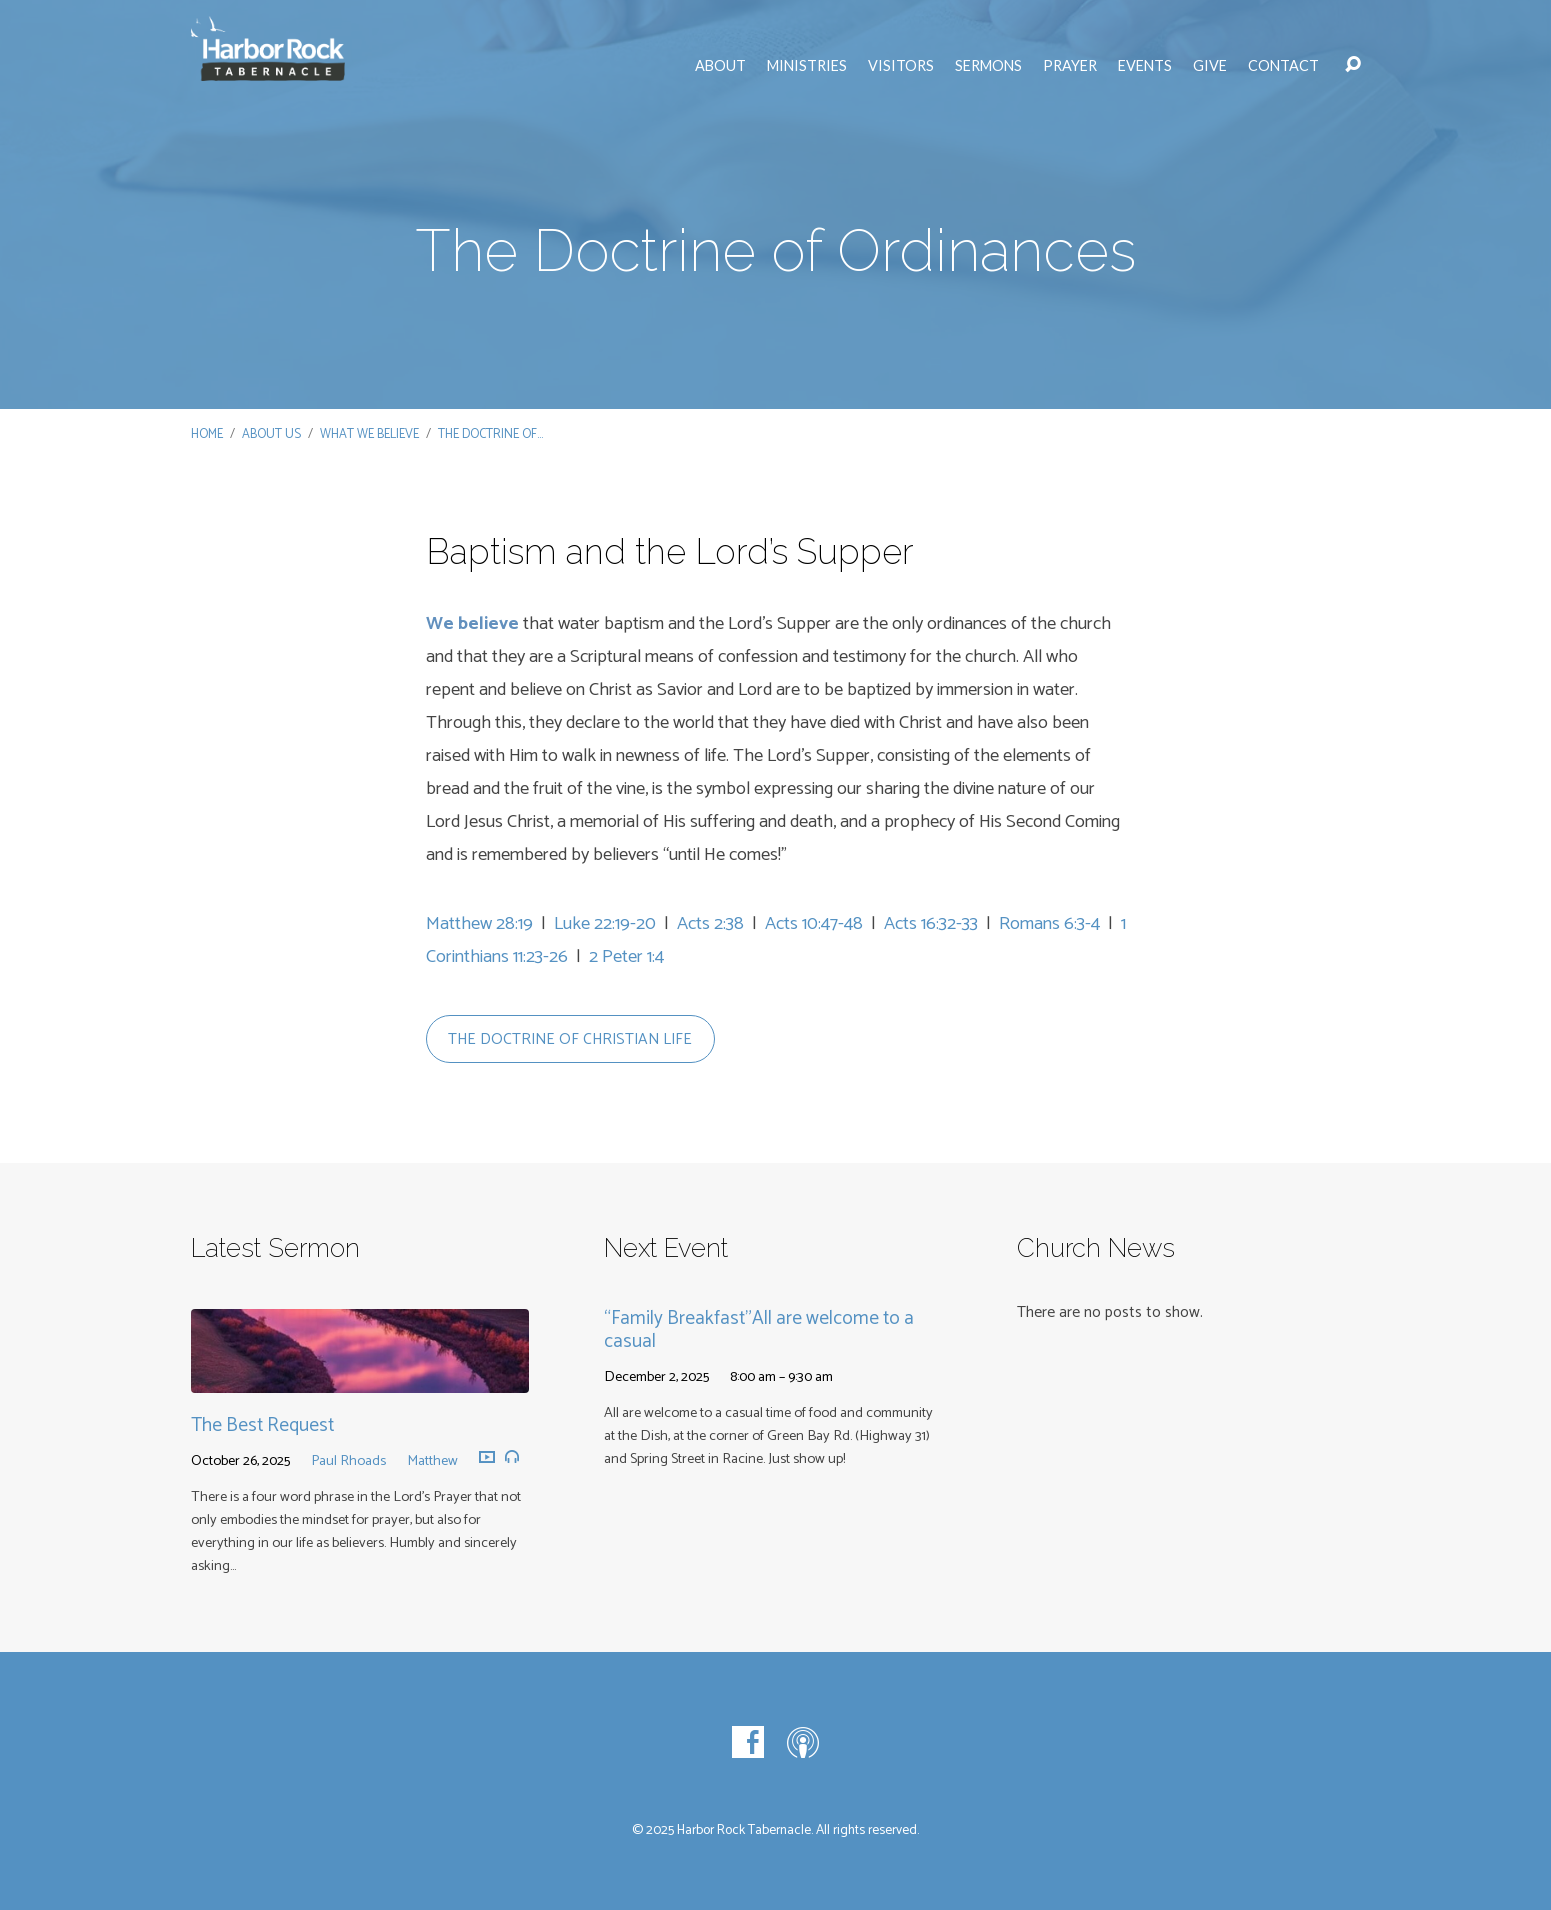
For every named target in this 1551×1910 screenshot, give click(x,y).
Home (207, 434)
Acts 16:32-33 (931, 924)
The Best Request (262, 1425)
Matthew (432, 1461)
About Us (271, 434)
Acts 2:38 (710, 924)
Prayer (1070, 65)
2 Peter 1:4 (626, 957)
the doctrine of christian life (570, 1039)
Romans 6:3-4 (1049, 924)
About (720, 65)
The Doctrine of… (490, 434)
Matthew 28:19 (479, 924)
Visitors (901, 65)
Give (1210, 65)
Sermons (988, 65)
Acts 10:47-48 (814, 924)
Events (1145, 65)
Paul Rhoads (348, 1461)
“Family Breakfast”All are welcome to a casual (759, 1330)
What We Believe (369, 434)
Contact (1283, 65)
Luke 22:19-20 (605, 924)
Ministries (807, 65)
